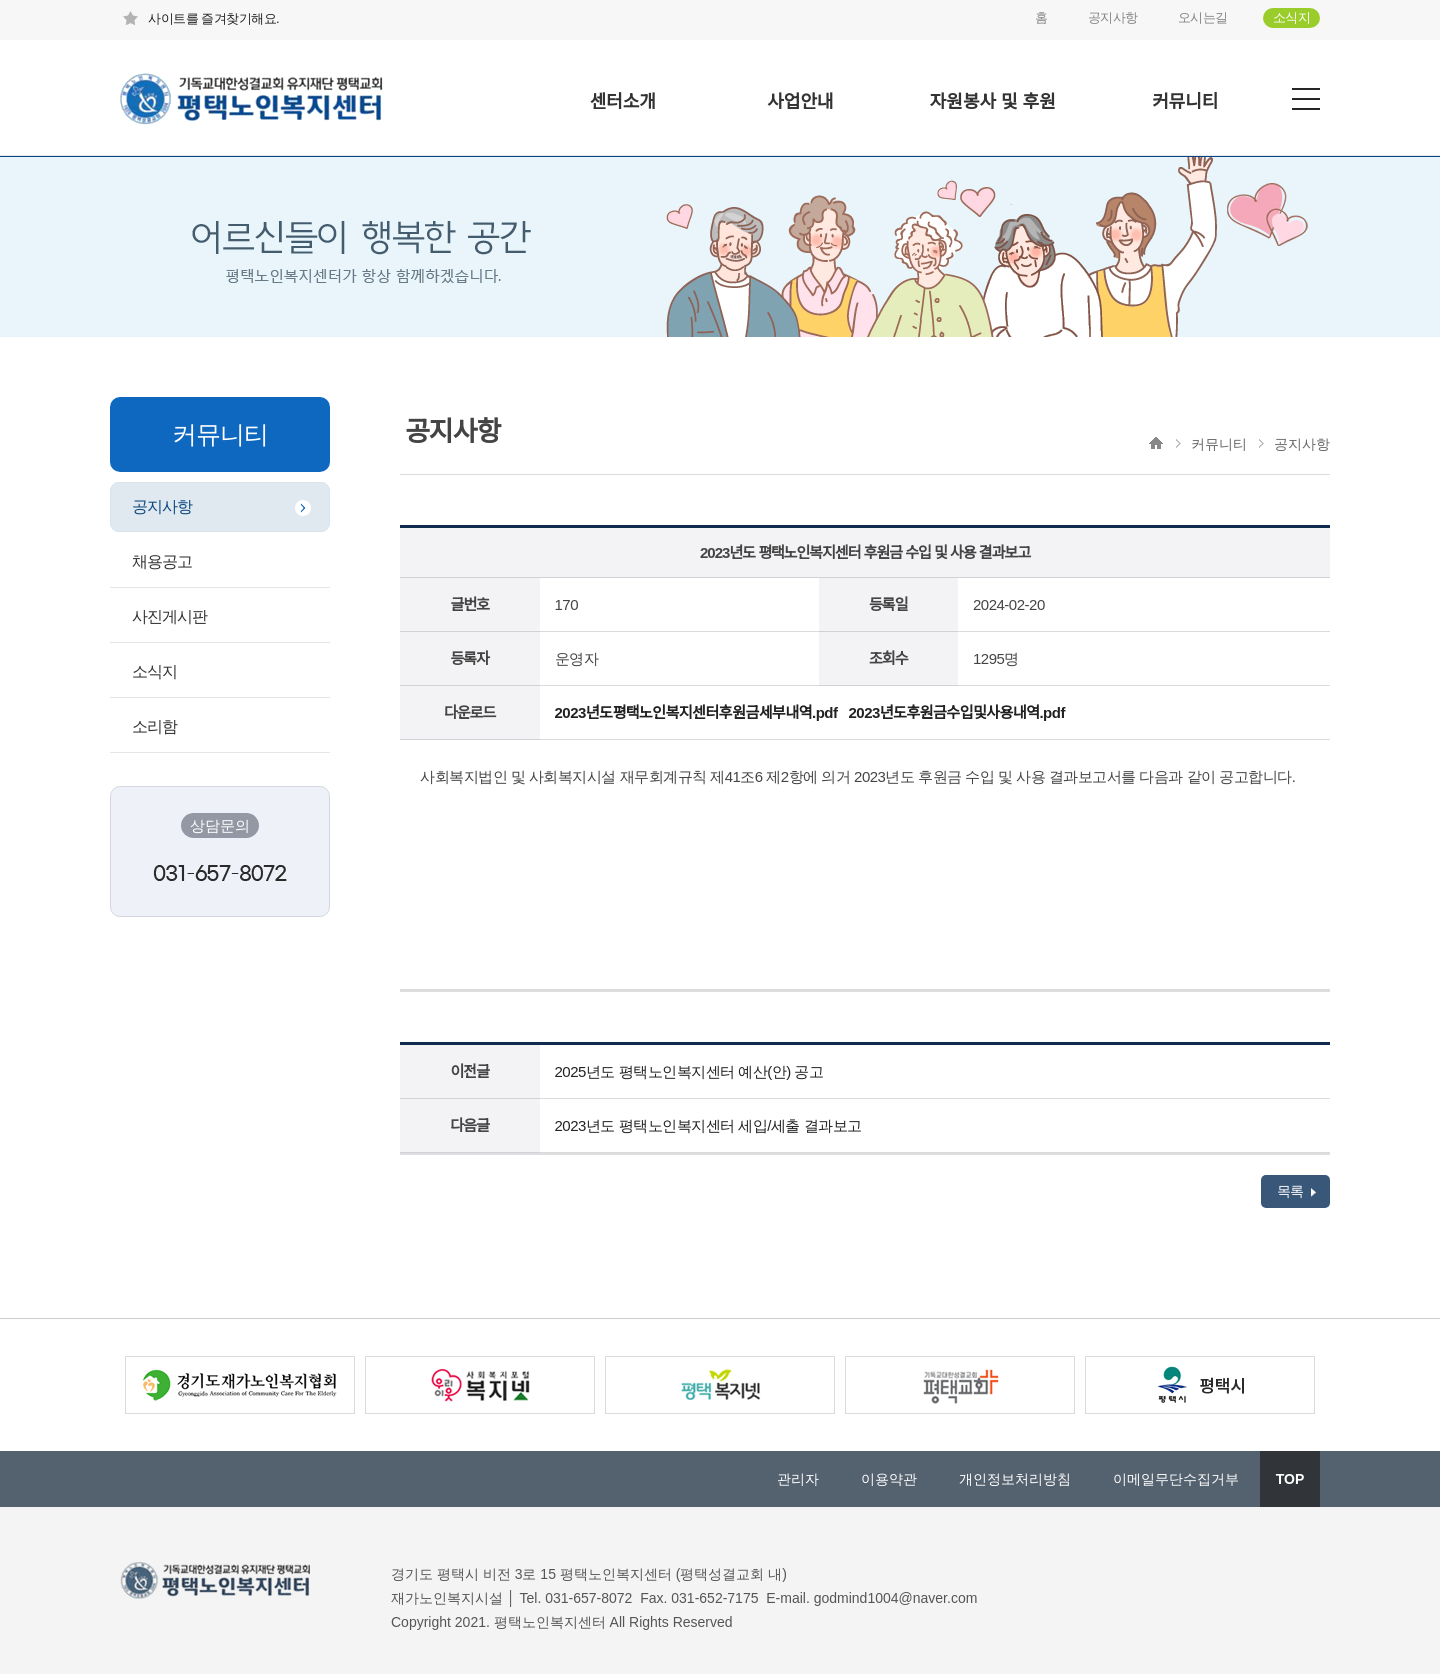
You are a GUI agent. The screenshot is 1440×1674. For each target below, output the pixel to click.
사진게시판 (169, 616)
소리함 (154, 726)
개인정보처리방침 (1015, 1479)
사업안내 (800, 102)
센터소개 (623, 102)
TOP (1290, 1479)
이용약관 (889, 1479)
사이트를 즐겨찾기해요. (199, 18)
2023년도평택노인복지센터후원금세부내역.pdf (696, 712)
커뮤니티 (1185, 102)
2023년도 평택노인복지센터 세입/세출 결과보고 (708, 1125)
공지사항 (1113, 17)
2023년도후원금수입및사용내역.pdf (956, 712)
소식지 (1292, 17)
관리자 (798, 1479)
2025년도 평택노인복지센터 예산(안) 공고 (689, 1071)
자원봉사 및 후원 (993, 102)
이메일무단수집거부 (1176, 1479)
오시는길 (1203, 17)
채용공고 (162, 561)
